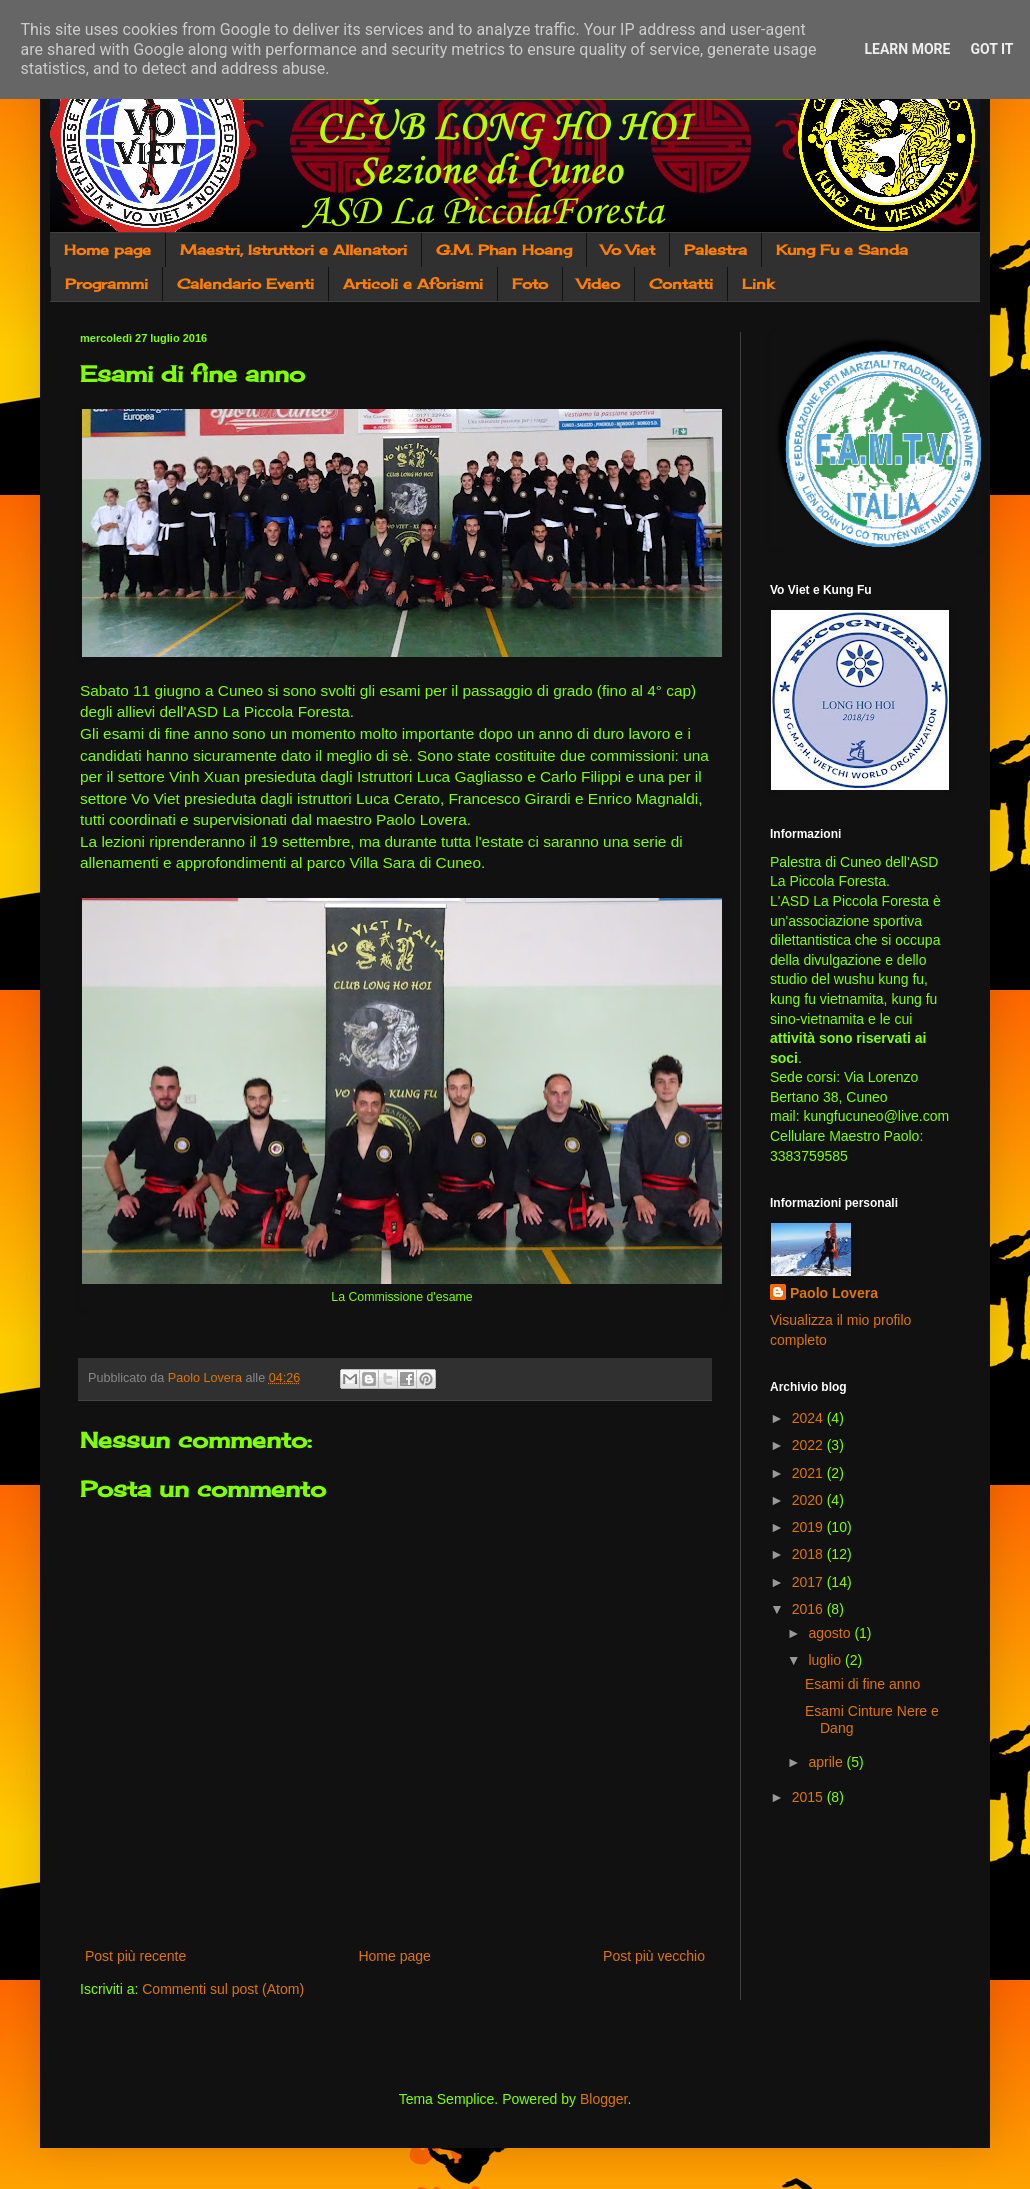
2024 (809, 1418)
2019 (809, 1527)
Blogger (603, 2099)
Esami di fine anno (862, 1684)
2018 (809, 1554)
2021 (809, 1473)
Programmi (106, 283)
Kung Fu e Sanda (842, 249)
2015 (809, 1797)
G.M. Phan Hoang (504, 249)
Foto (530, 283)
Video (598, 283)
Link (758, 283)
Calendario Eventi (245, 283)
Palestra (715, 249)
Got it (991, 49)
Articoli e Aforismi (413, 283)
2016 (809, 1609)
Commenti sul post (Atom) (223, 1989)
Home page (107, 249)
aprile (827, 1762)
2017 (809, 1582)
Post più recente (135, 1956)
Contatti (681, 283)
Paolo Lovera (834, 1293)
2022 (809, 1445)
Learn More (907, 49)
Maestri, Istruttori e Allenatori (293, 249)
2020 (809, 1500)
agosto (831, 1633)
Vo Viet (628, 249)
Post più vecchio (654, 1956)
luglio (826, 1660)
